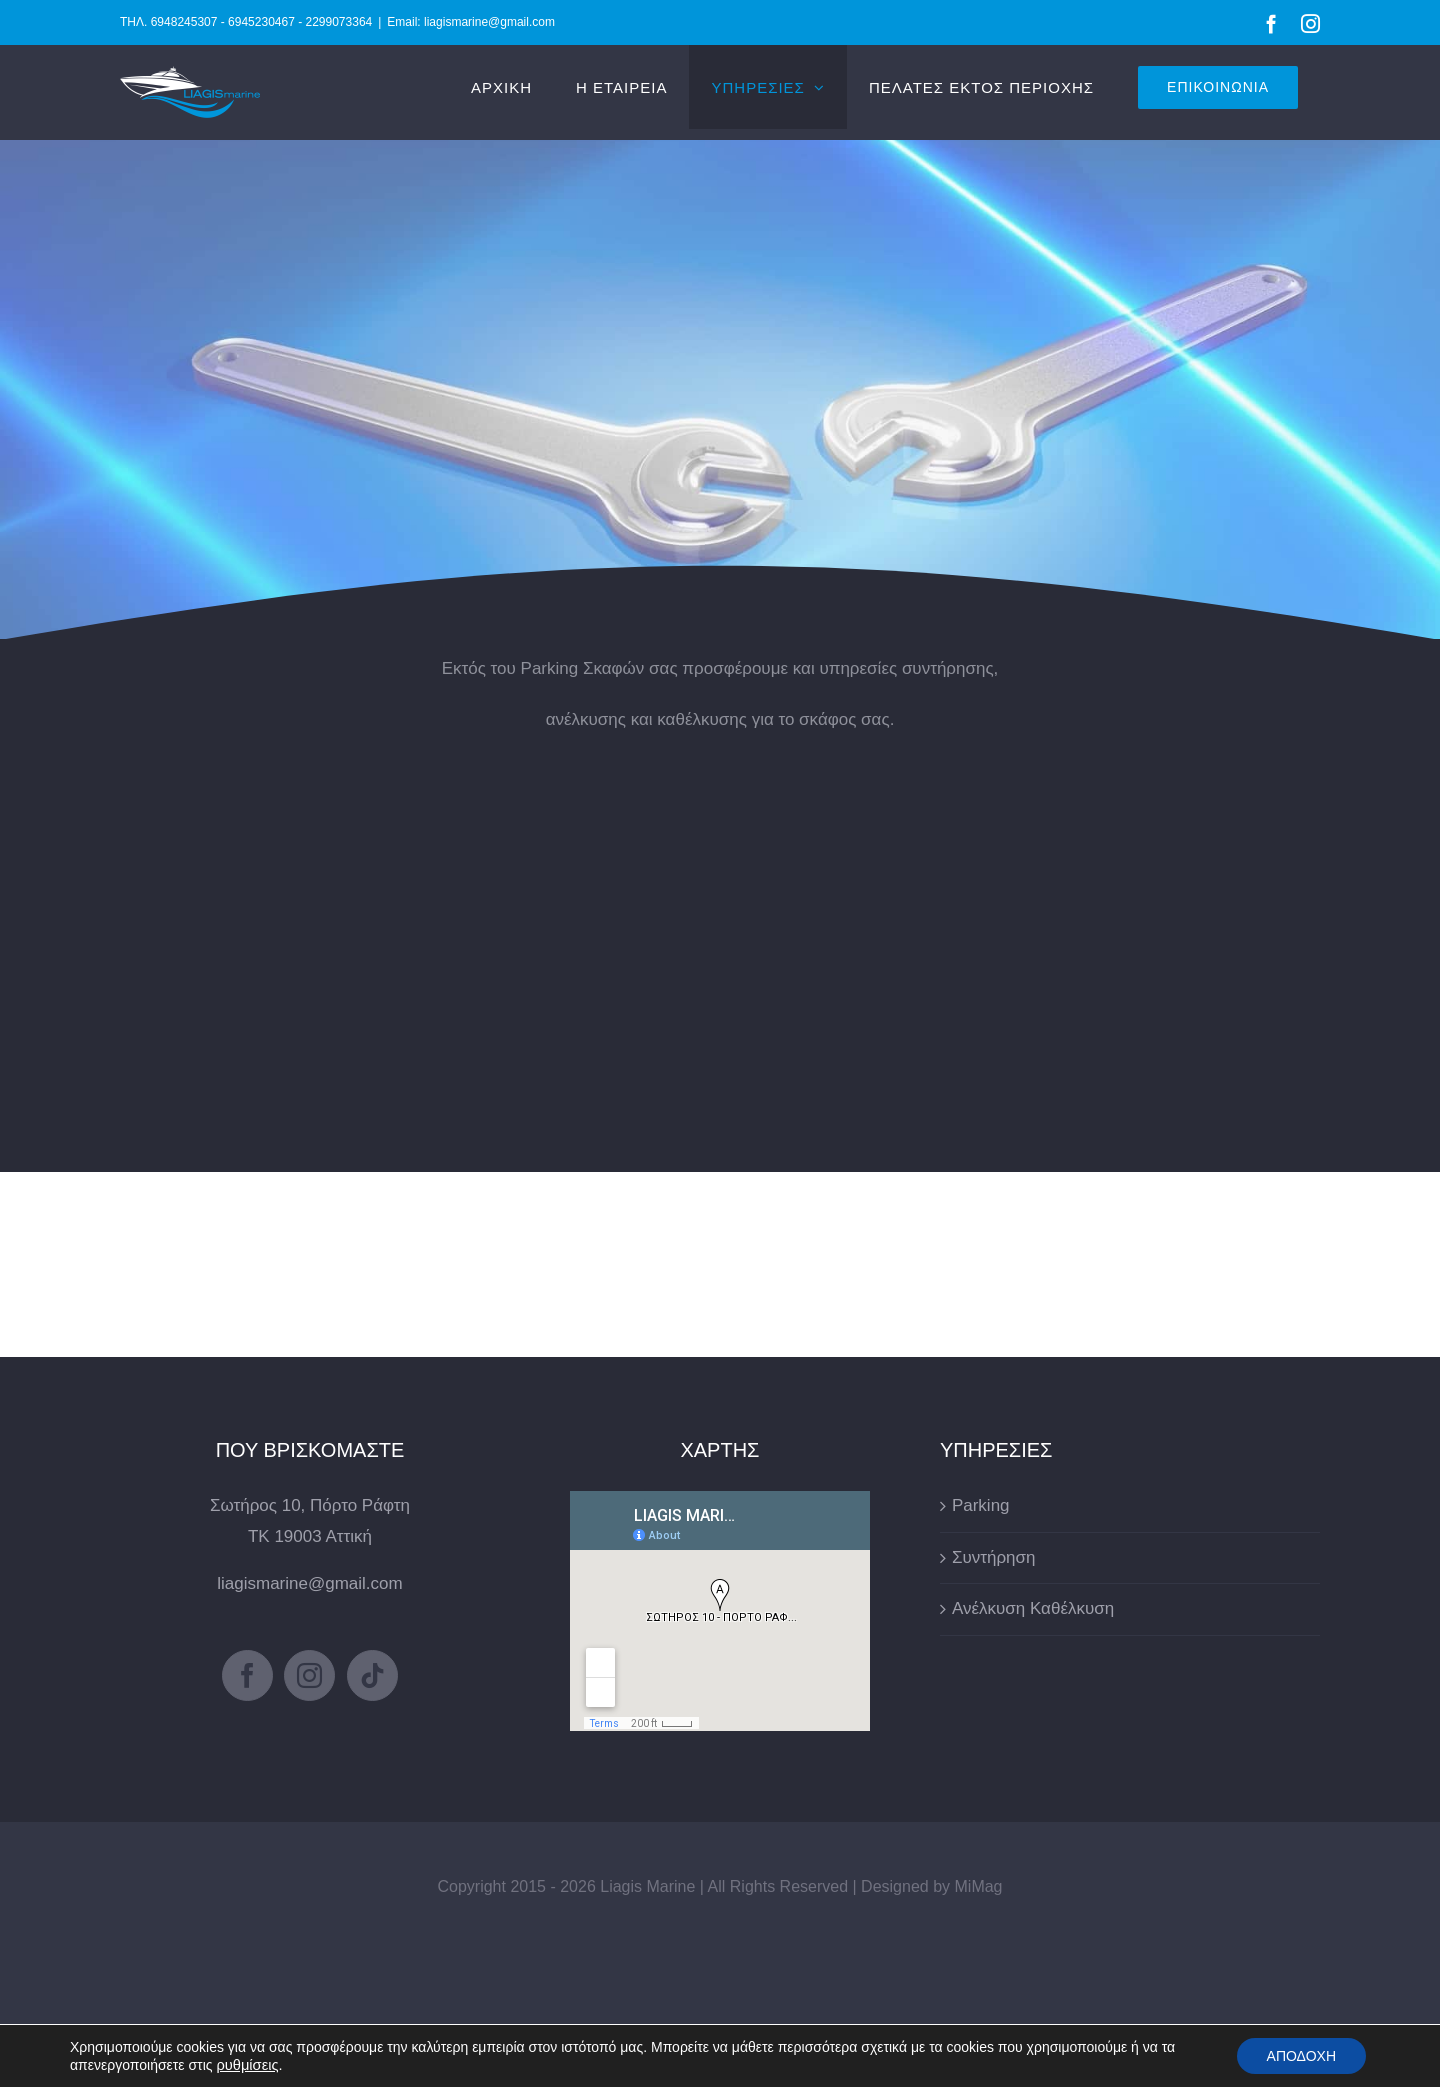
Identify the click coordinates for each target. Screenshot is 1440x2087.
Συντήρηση (994, 1557)
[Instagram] (309, 1675)
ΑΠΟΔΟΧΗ (1301, 2056)
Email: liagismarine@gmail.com (471, 22)
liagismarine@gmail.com (309, 1583)
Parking (981, 1505)
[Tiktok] (372, 1675)
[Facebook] (247, 1675)
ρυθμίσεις (247, 2065)
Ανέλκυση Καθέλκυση (1033, 1608)
